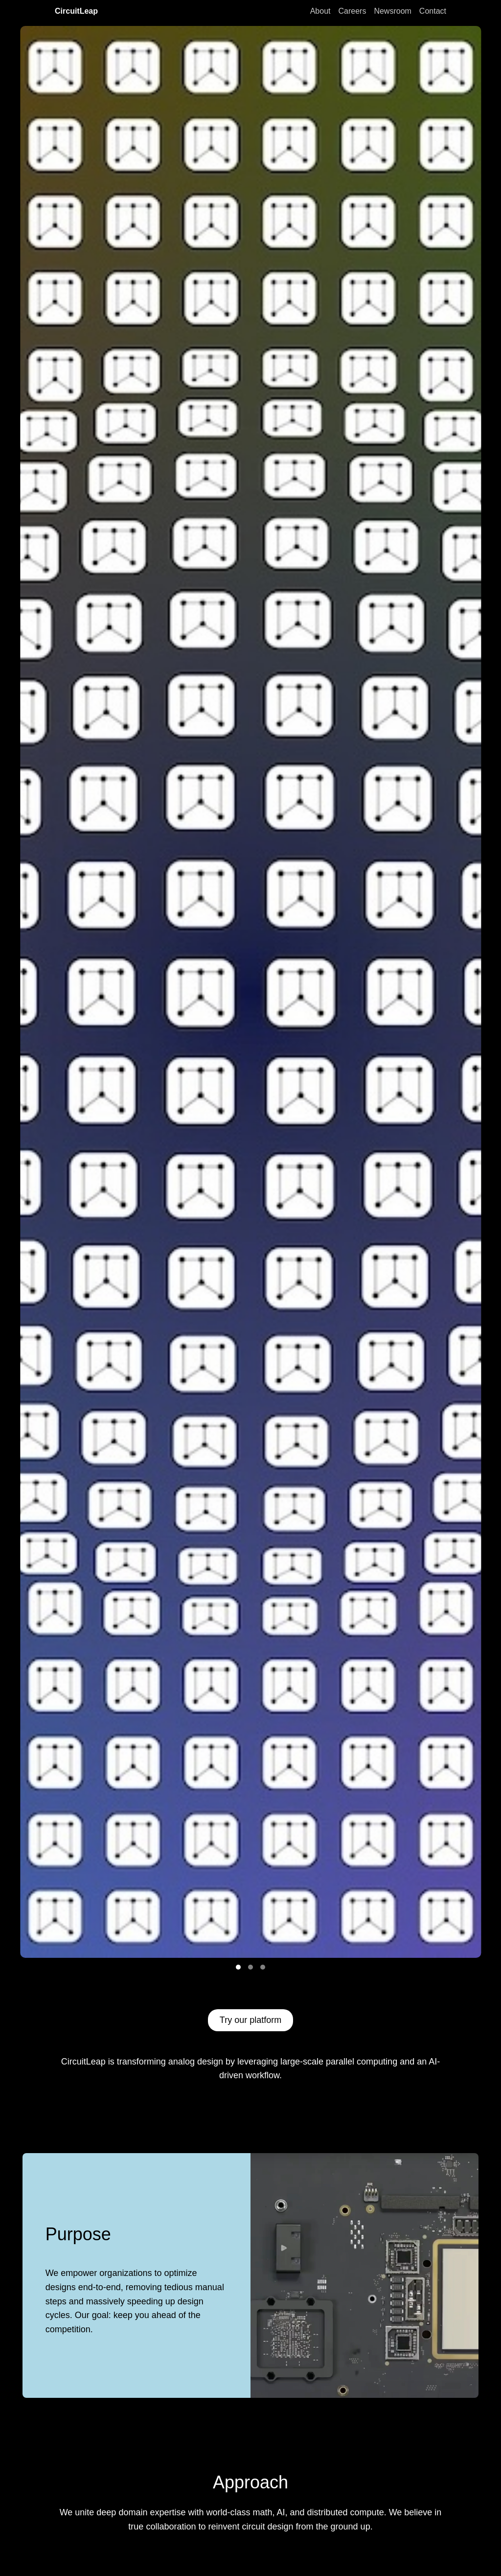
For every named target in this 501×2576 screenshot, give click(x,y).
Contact (432, 11)
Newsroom (392, 11)
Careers (352, 11)
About (320, 11)
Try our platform (250, 2020)
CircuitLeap (76, 11)
